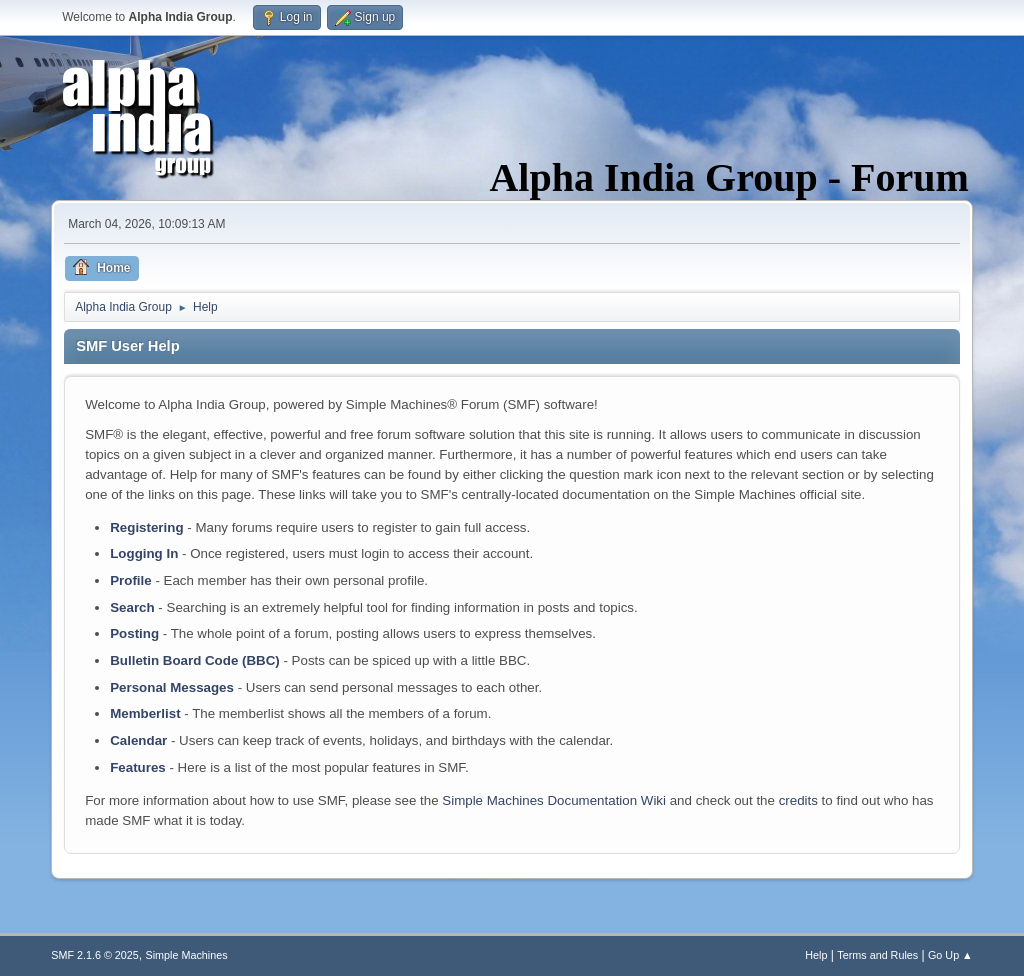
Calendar (138, 740)
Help (816, 955)
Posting (134, 633)
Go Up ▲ (950, 955)
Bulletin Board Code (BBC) (195, 660)
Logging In (144, 553)
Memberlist (145, 713)
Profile (130, 580)
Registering (146, 527)
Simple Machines (187, 955)
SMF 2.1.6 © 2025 (95, 955)
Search (132, 607)
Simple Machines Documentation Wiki (554, 800)
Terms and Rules (877, 955)
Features (138, 767)
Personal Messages (172, 687)
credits (798, 800)
